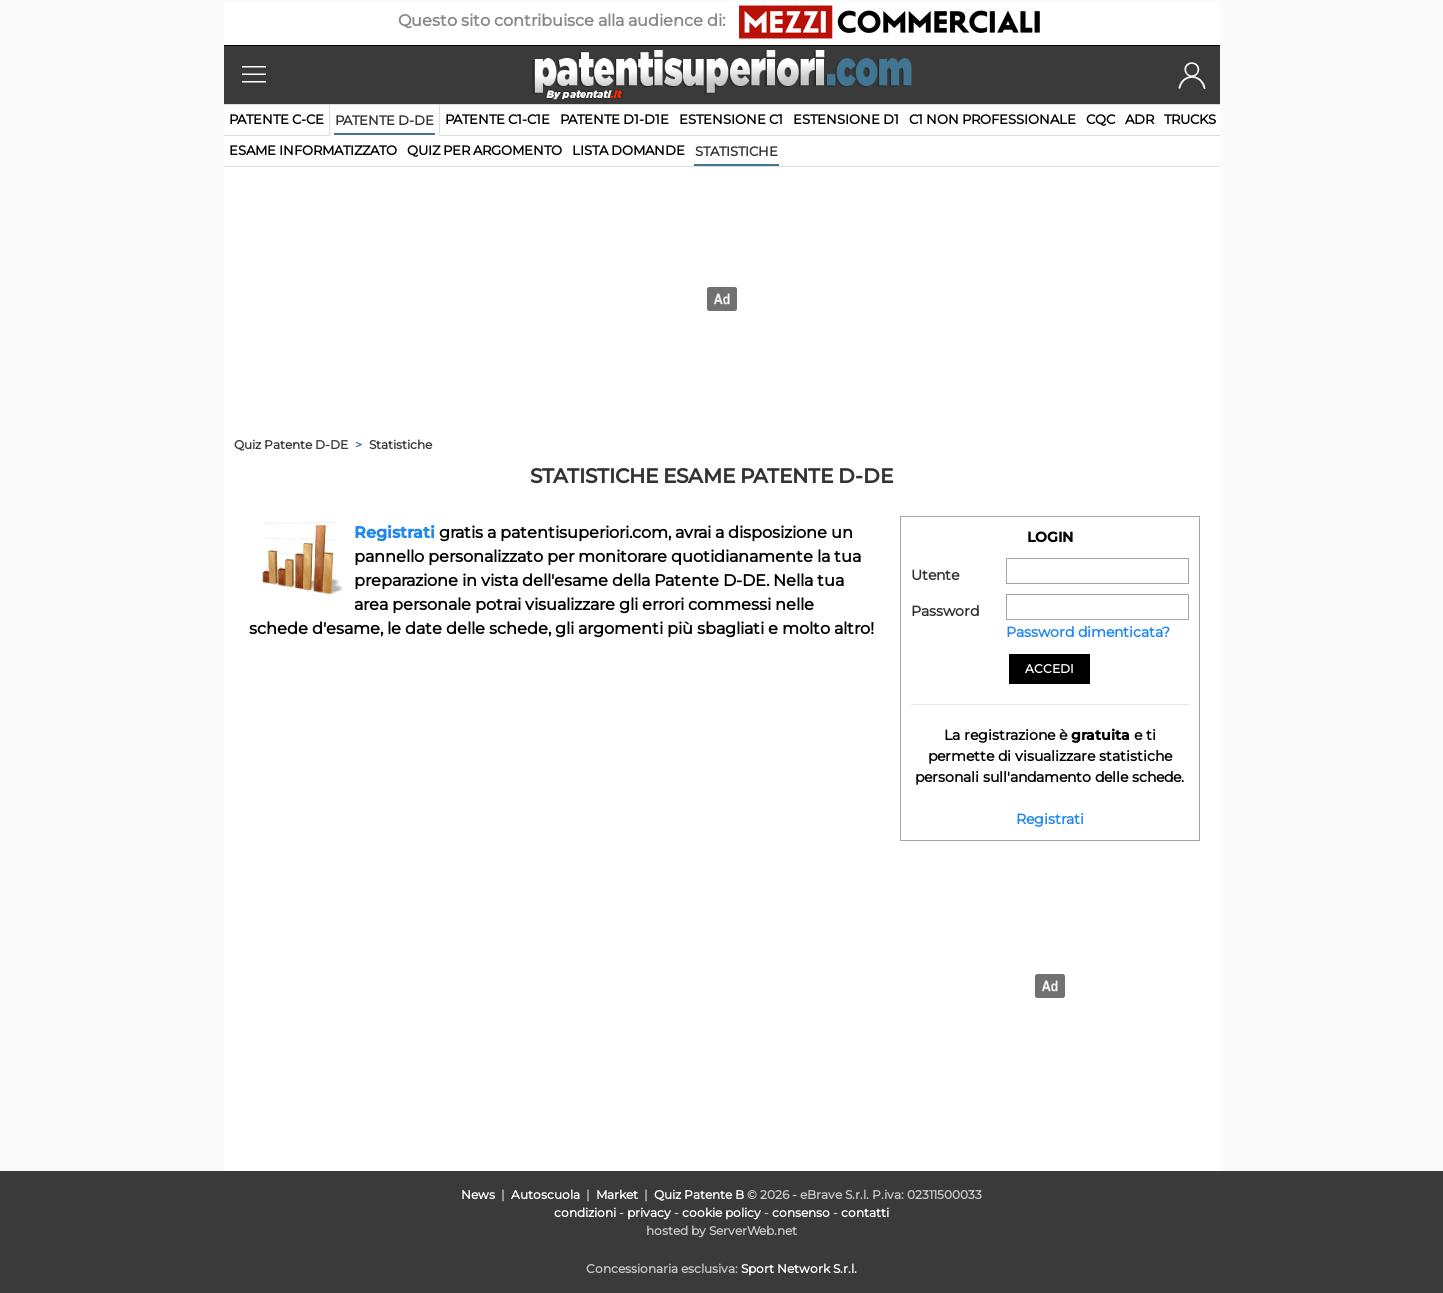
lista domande (628, 150)
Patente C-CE (276, 119)
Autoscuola (545, 1194)
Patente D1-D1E (614, 119)
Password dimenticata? (1088, 632)
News (478, 1194)
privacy (649, 1212)
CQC (1100, 119)
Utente (935, 575)
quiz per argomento (484, 150)
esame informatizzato (313, 150)
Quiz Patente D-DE (291, 444)
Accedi (1049, 668)
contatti (865, 1212)
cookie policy (721, 1212)
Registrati (394, 532)
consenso (801, 1212)
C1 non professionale (992, 119)
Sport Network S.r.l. (799, 1268)
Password (945, 611)
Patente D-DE (384, 120)
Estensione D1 (846, 119)
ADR (1139, 119)
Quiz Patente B (699, 1194)
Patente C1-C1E (497, 119)
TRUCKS (1190, 119)
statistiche (736, 151)
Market (617, 1194)
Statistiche (400, 444)
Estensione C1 (731, 119)
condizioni (585, 1212)
